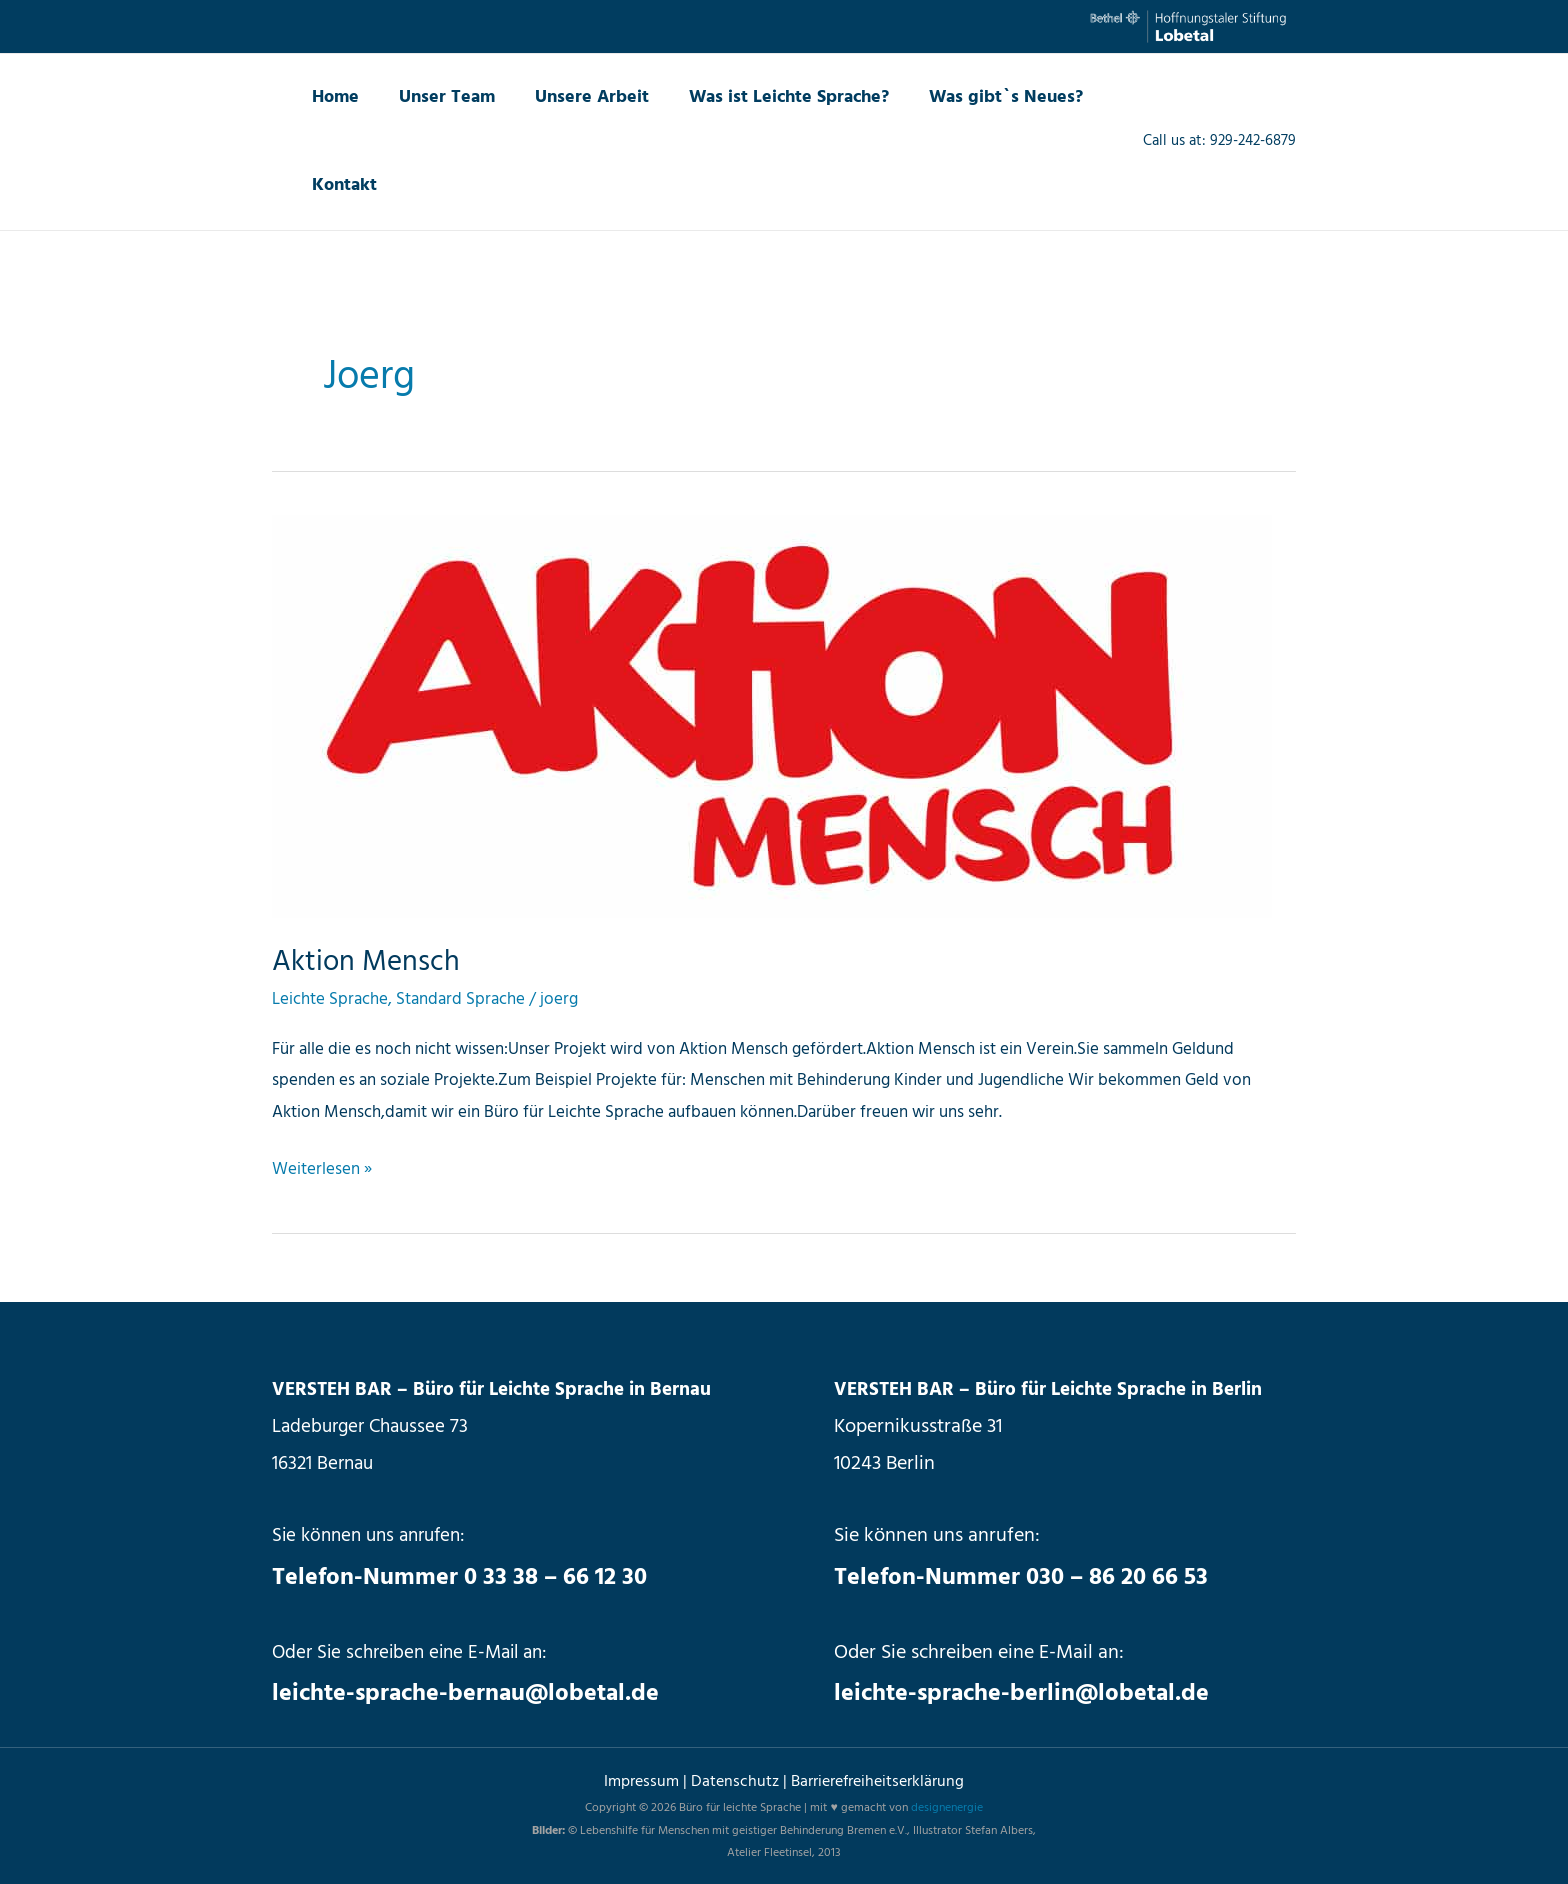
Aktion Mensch (367, 962)
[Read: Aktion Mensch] (772, 716)
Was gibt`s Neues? (988, 97)
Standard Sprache (460, 999)
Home (333, 97)
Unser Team (441, 97)
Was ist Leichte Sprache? (775, 97)
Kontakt (342, 185)
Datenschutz (737, 1781)
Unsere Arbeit (582, 97)
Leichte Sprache (330, 999)
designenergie (947, 1808)
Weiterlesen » (322, 1169)
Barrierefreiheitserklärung (877, 1781)
